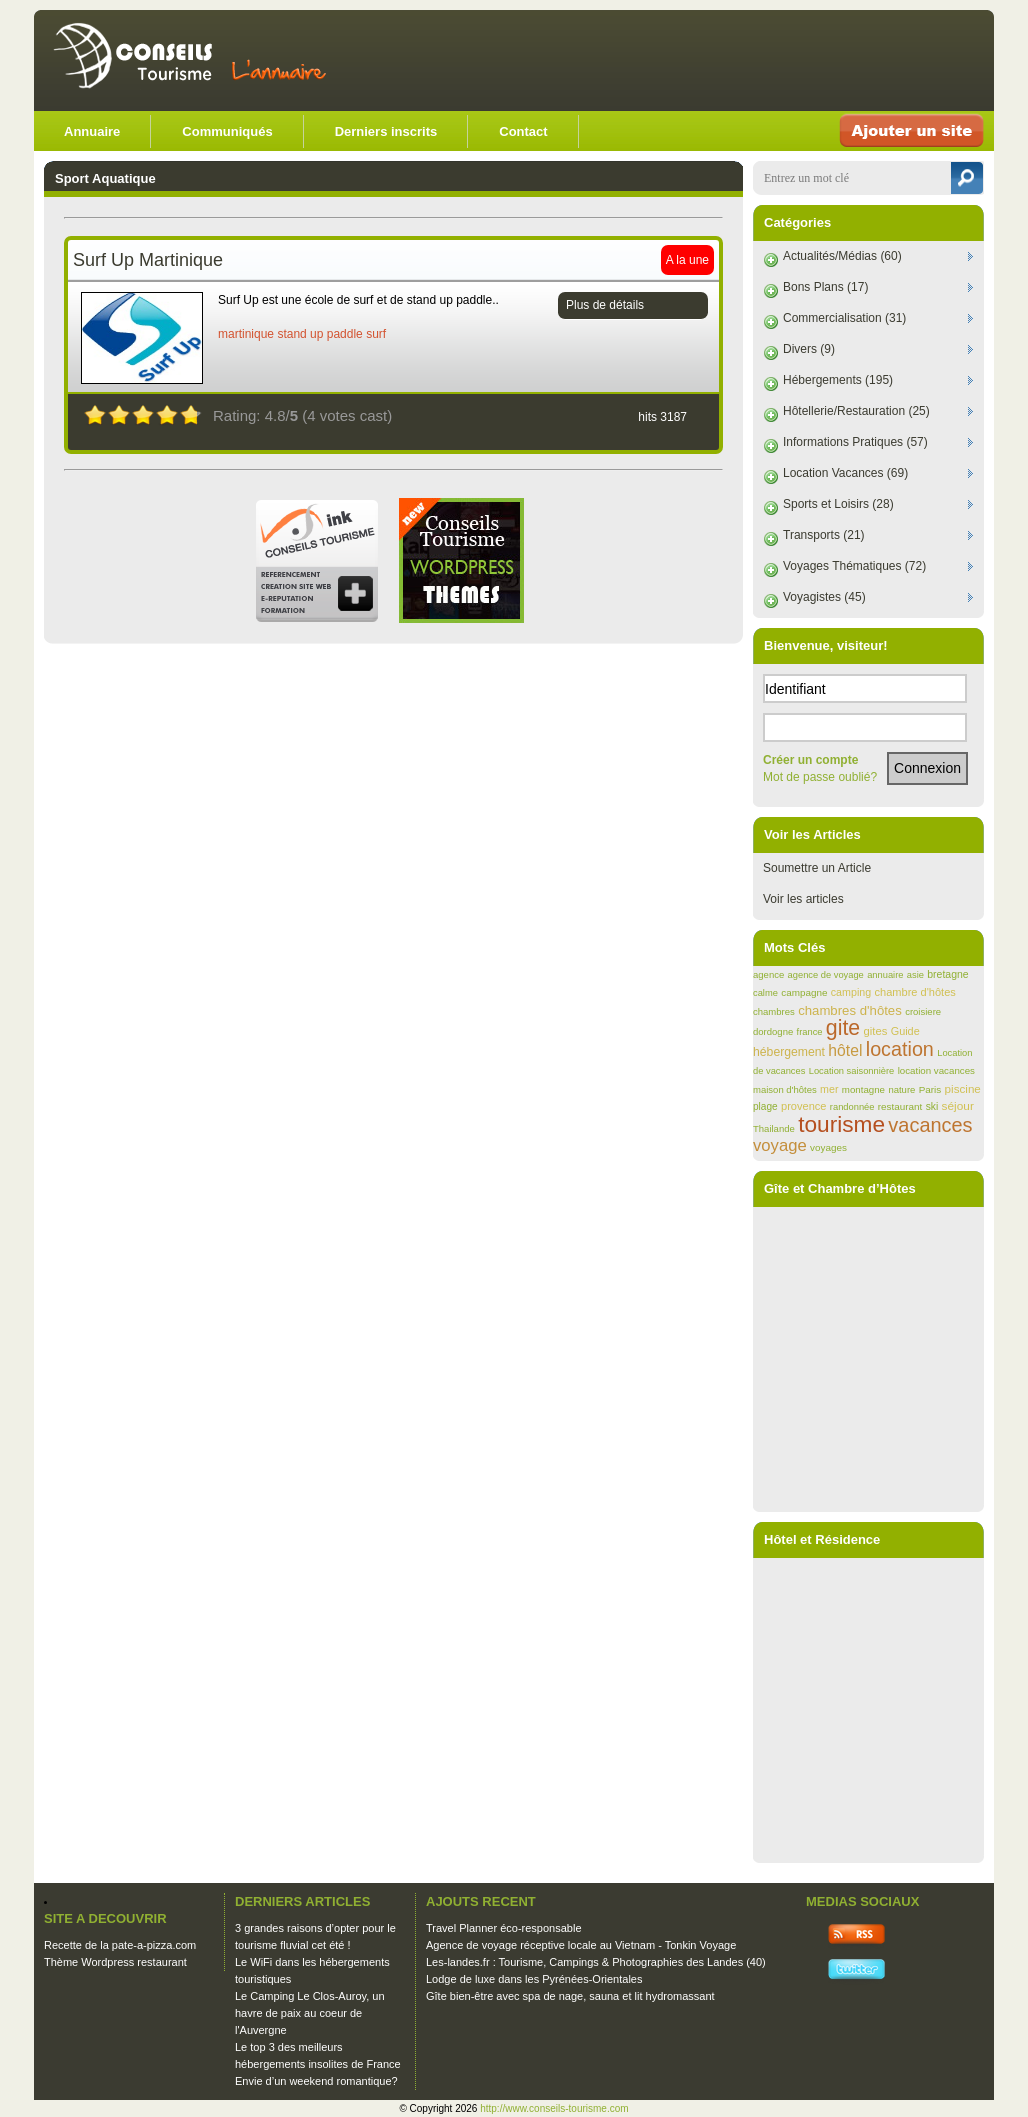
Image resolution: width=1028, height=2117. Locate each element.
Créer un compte (810, 760)
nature (901, 1089)
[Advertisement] (748, 60)
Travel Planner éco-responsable (504, 1928)
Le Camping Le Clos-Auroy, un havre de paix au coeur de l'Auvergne (310, 2013)
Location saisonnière (852, 1071)
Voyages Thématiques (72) (854, 566)
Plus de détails (605, 305)
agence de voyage (826, 975)
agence (768, 974)
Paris (930, 1089)
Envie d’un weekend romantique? (316, 2081)
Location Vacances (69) (845, 473)
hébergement (789, 1052)
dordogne (773, 1031)
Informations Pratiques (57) (855, 442)
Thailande (774, 1128)
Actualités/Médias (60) (842, 256)
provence (803, 1106)
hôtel (845, 1050)
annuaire (885, 975)
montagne (863, 1089)
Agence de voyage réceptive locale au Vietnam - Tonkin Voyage (581, 1945)
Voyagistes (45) (824, 597)
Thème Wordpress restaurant (115, 1962)
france (810, 1032)
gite (843, 1028)
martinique (246, 334)
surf (376, 334)
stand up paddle (319, 334)
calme (765, 993)
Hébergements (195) (838, 380)
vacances (930, 1125)
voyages (828, 1147)
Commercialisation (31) (844, 318)
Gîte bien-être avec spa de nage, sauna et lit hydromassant (570, 1996)
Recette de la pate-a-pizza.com (120, 1945)
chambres (774, 1011)
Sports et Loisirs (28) (838, 504)
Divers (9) (809, 349)
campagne (804, 992)
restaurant (900, 1106)
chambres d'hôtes (850, 1010)
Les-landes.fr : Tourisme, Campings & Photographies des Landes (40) (596, 1962)
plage (765, 1106)
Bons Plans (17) (825, 287)
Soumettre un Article (817, 868)
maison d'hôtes (785, 1089)
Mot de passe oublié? (820, 777)
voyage (780, 1145)
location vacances (936, 1070)
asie (915, 975)
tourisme (841, 1124)
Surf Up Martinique (148, 260)
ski (932, 1106)
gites (876, 1031)
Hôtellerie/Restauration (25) (856, 411)
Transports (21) (824, 535)
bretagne (947, 974)
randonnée (852, 1107)
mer (829, 1089)
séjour (958, 1106)
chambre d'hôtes (914, 992)
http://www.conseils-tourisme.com (554, 2108)
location (900, 1049)
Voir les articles (803, 899)
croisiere (923, 1011)
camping (851, 992)
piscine (963, 1088)
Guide (905, 1031)
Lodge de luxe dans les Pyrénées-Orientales (534, 1979)
